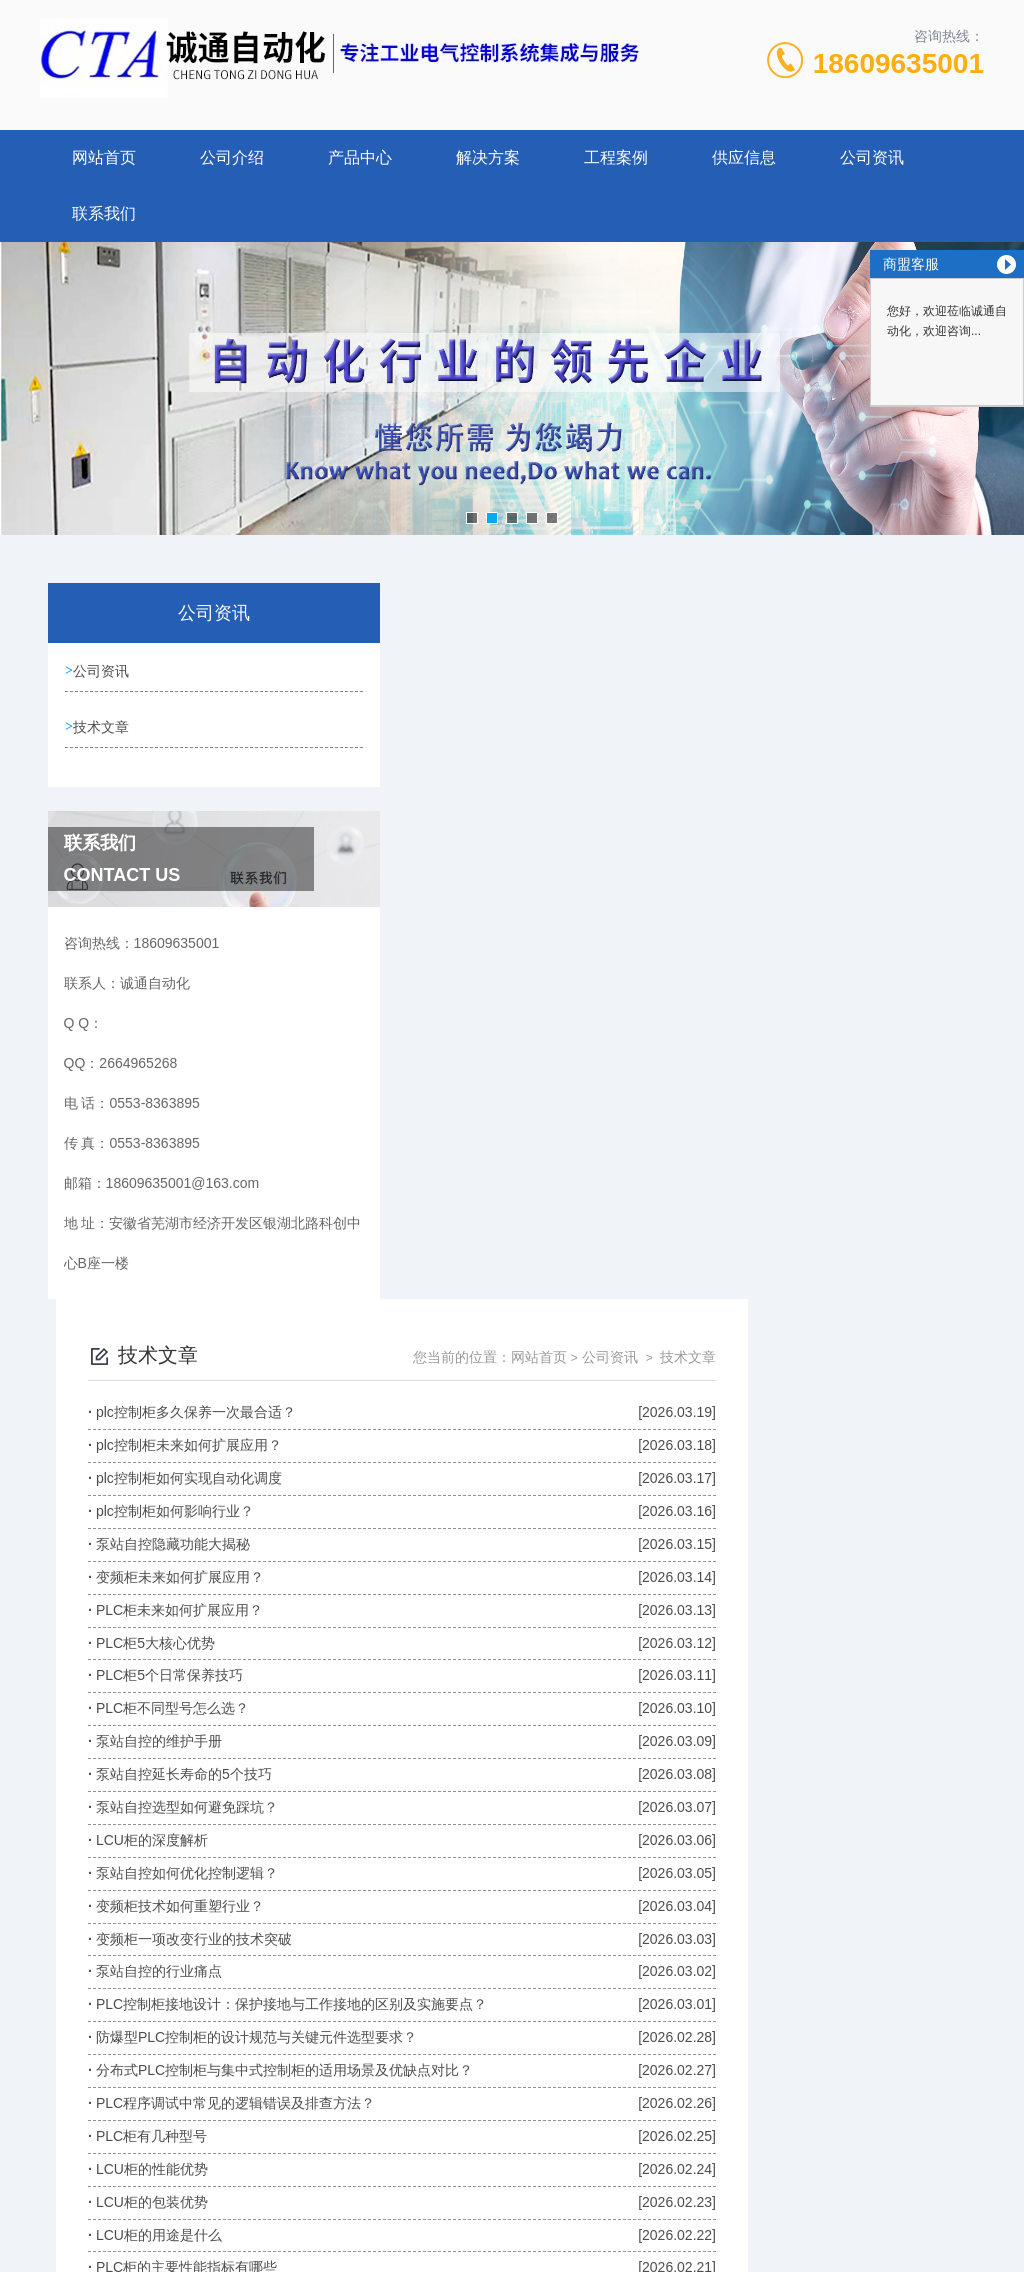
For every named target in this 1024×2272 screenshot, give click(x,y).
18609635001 (898, 63)
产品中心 (360, 157)
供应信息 (744, 157)
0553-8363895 (343, 2098)
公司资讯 (872, 157)
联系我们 (104, 213)
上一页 (499, 1953)
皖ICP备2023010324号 (659, 2130)
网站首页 (104, 157)
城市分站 (54, 2249)
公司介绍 (232, 157)
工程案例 (616, 157)
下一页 (777, 1953)
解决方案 (488, 157)
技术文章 (104, 728)
